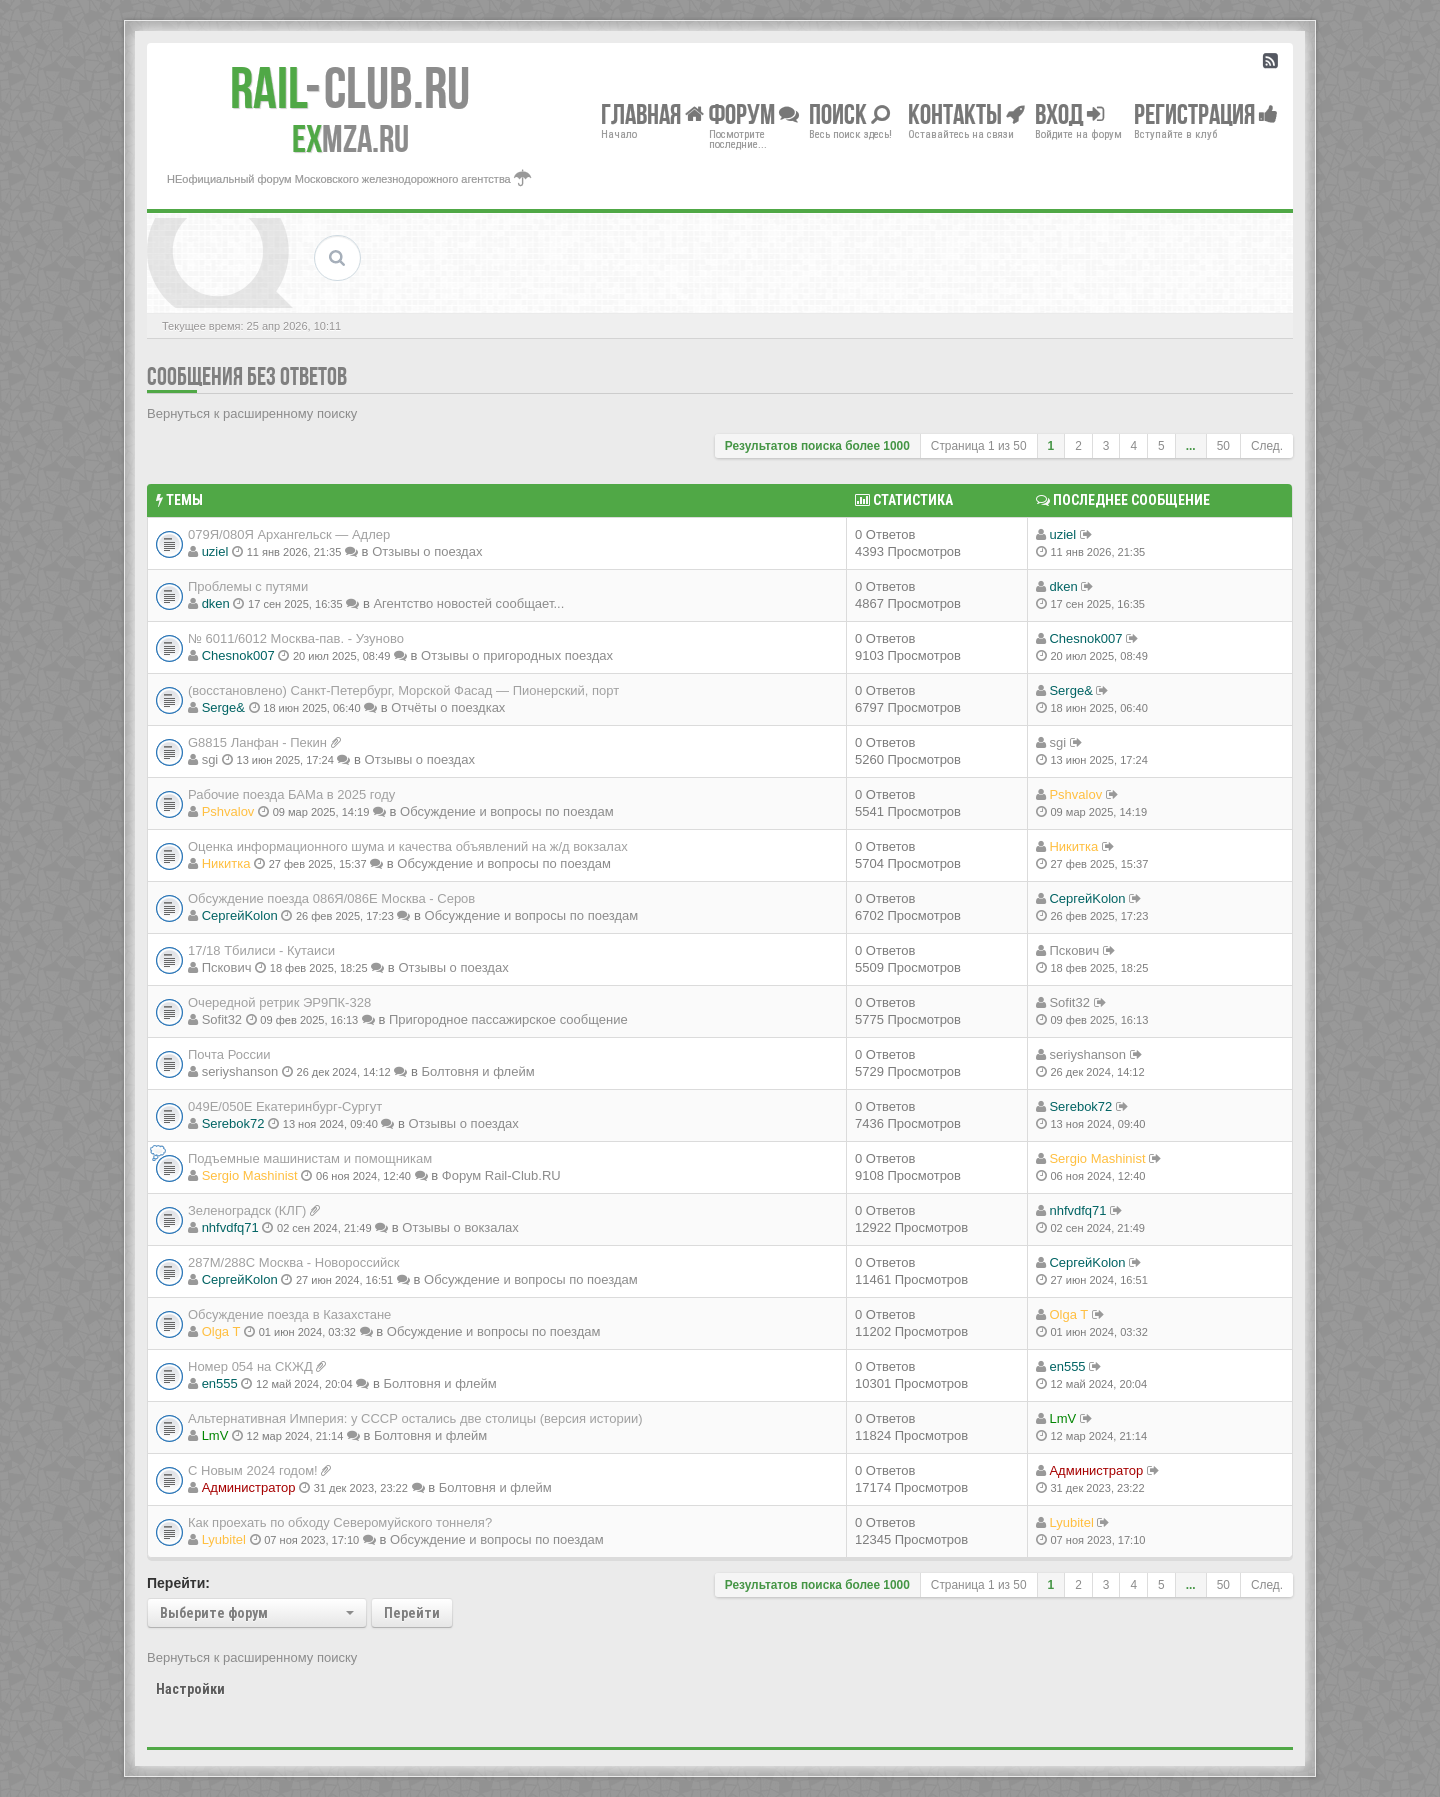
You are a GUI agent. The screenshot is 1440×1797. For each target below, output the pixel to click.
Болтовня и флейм (477, 1071)
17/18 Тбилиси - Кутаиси (261, 950)
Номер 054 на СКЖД (250, 1366)
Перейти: (178, 1583)
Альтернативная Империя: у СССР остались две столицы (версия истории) (415, 1418)
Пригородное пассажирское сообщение (508, 1019)
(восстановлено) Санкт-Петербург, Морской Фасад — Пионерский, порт (403, 690)
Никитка (226, 863)
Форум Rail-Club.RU (501, 1175)
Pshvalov (228, 811)
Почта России (229, 1054)
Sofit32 (222, 1019)
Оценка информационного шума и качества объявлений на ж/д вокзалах (408, 846)
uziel (215, 551)
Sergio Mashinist (250, 1175)
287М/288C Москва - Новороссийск (294, 1262)
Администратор (249, 1487)
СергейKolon (240, 915)
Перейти (412, 1613)
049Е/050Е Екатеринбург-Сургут (285, 1106)
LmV (215, 1435)
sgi (210, 759)
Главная (652, 113)
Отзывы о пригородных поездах (517, 655)
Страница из (979, 446)
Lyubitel (224, 1539)
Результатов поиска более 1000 (817, 446)
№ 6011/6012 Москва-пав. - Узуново (296, 638)
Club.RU (350, 88)
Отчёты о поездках (448, 707)
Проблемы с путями (248, 586)
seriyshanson (240, 1071)
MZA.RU (350, 139)
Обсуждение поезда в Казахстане (289, 1314)
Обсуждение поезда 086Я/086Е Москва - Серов (331, 898)
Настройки (190, 1689)
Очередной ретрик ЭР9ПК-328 (279, 1002)
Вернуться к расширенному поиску (252, 413)
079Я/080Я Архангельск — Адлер (289, 534)
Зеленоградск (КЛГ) (247, 1210)
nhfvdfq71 (230, 1227)
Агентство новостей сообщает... (468, 603)
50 (1223, 446)
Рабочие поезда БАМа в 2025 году (291, 794)
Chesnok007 (238, 655)
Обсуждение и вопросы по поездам (507, 811)
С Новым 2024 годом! (253, 1470)
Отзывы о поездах (427, 551)
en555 (220, 1383)
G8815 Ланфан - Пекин (257, 742)
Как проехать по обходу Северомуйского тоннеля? (340, 1522)
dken (216, 603)
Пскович (227, 967)
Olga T (221, 1331)
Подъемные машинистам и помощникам (310, 1158)
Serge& (223, 707)
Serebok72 (233, 1123)
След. (1267, 446)
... (1191, 446)
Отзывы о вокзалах (460, 1227)
